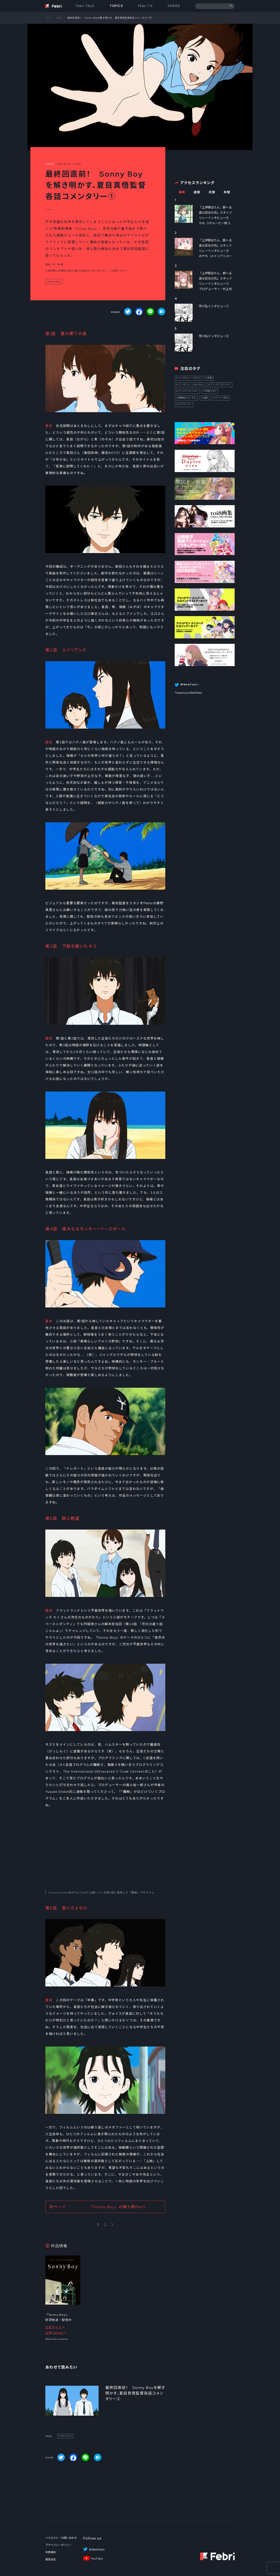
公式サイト (53, 2327)
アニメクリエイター (220, 384)
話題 (205, 397)
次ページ (97, 2206)
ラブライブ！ (185, 404)
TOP (47, 17)
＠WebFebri (97, 2549)
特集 (58, 17)
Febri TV (145, 6)
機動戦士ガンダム (187, 397)
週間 (197, 192)
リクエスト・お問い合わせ (61, 2538)
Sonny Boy (54, 281)
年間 (227, 192)
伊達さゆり (211, 391)
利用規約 (50, 2552)
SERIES (174, 6)
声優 (209, 377)
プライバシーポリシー (58, 2545)
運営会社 (50, 2559)
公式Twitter (54, 2333)
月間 (212, 192)
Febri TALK (85, 6)
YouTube (97, 2558)
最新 (182, 192)
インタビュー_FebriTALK (191, 384)
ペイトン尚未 (221, 397)
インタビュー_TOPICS (189, 377)
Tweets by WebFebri (188, 693)
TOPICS (116, 6)
